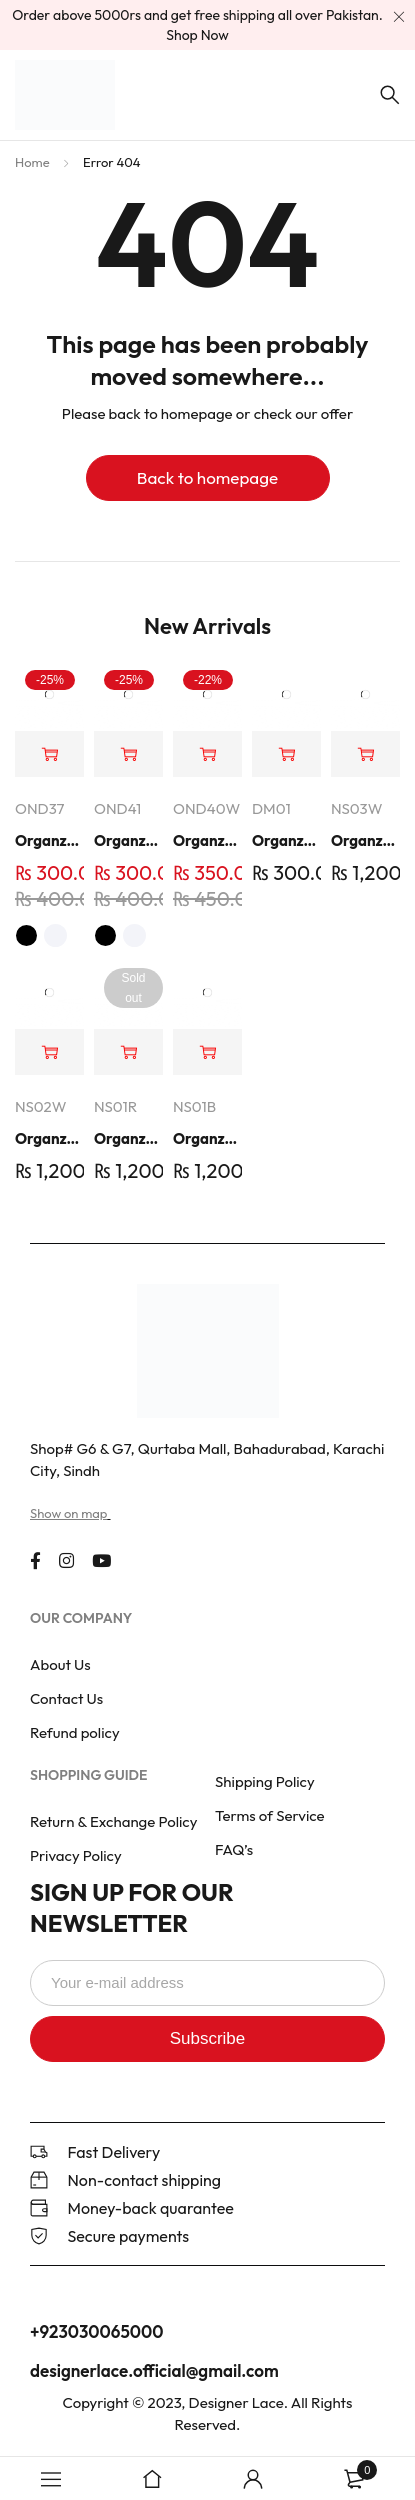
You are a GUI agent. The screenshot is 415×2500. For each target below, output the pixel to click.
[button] (207, 754)
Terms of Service (270, 1815)
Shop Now (197, 35)
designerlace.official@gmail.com (154, 2370)
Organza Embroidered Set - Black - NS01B (207, 1138)
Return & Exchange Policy (113, 1821)
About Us (60, 1664)
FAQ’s (234, 1849)
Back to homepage (207, 477)
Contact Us (66, 1698)
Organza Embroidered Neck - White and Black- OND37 (49, 840)
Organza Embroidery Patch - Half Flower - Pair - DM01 (286, 840)
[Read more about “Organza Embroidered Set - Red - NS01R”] (128, 1052)
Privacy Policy (76, 1855)
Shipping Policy (265, 1781)
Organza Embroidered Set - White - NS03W (365, 840)
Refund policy (75, 1732)
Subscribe (208, 2038)
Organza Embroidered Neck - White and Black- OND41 (128, 840)
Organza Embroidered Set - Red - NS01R (128, 1138)
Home (32, 162)
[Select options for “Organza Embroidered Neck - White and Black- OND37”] (49, 754)
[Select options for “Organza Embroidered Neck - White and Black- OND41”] (128, 754)
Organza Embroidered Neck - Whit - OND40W (207, 840)
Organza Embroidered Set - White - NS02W (49, 1138)
